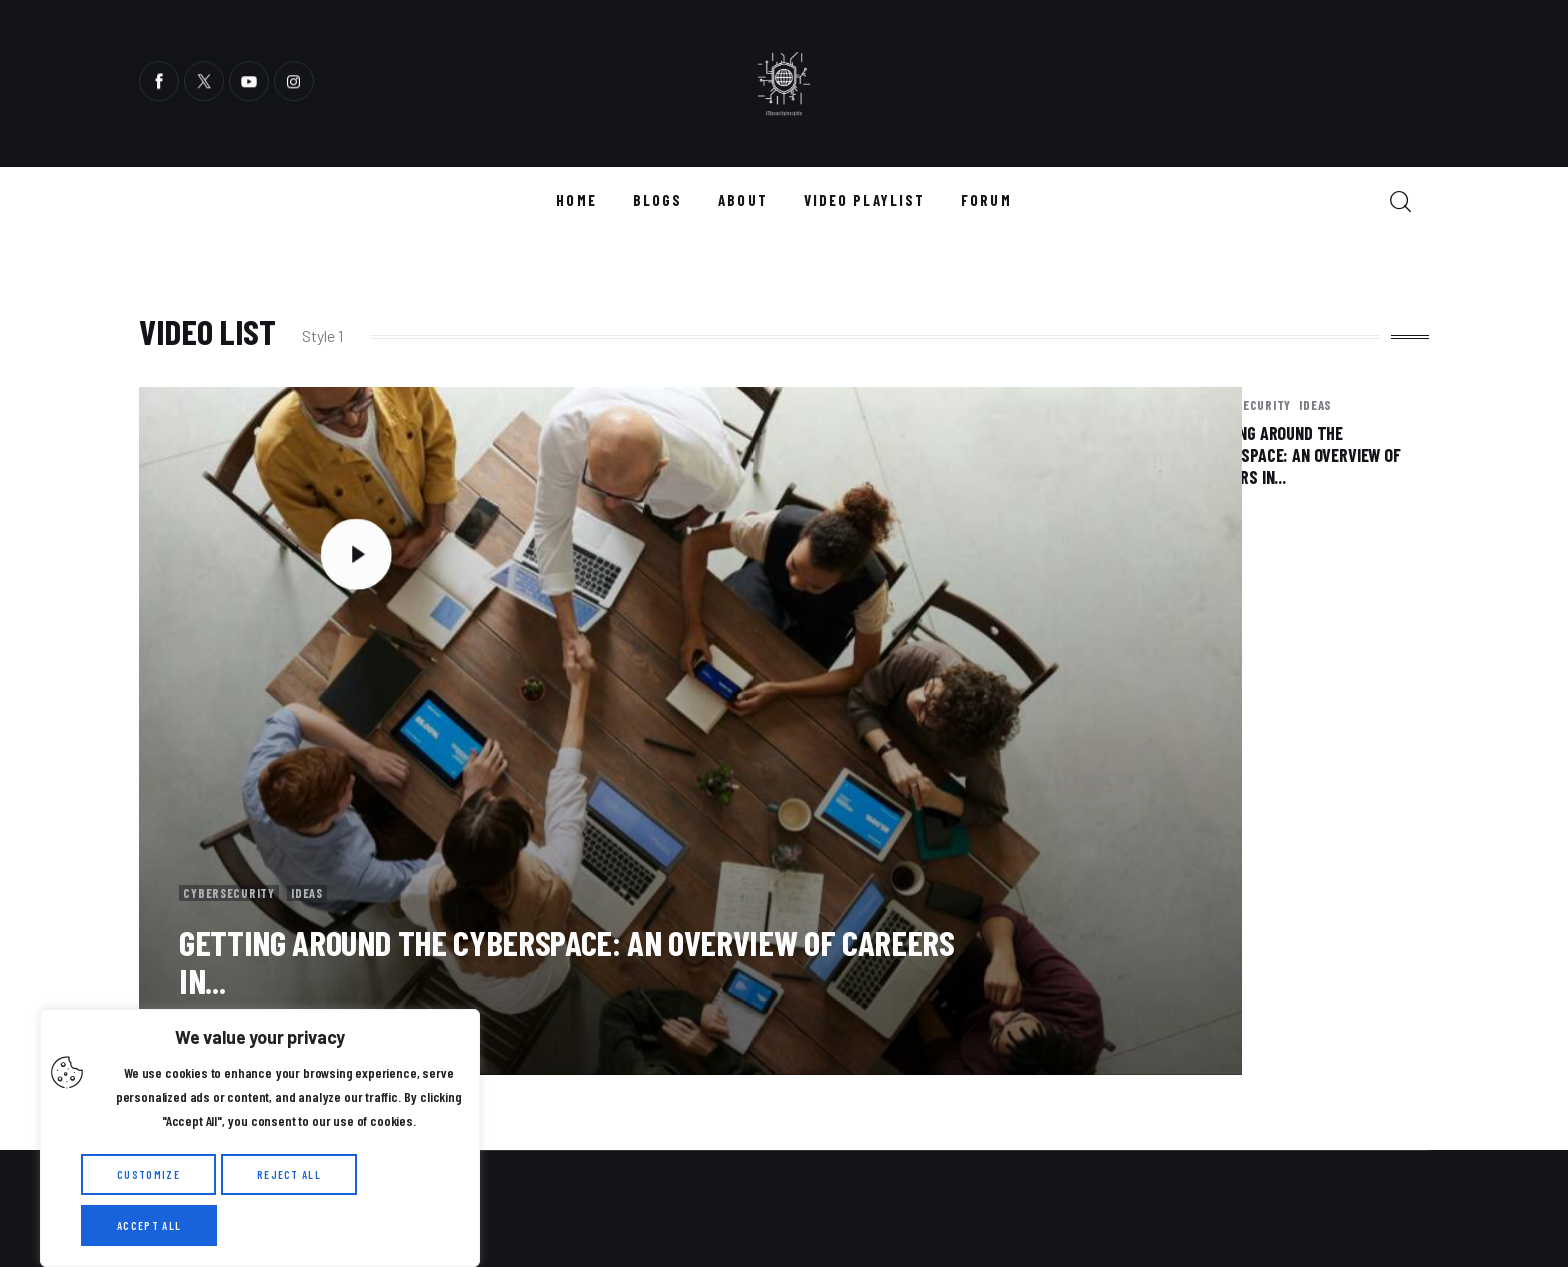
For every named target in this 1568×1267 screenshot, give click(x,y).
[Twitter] (204, 84)
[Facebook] (159, 84)
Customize (148, 1174)
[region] (260, 1138)
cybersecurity (235, 733)
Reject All (289, 1174)
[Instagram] (294, 84)
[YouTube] (249, 84)
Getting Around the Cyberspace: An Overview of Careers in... (566, 803)
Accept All (149, 1225)
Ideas (325, 733)
